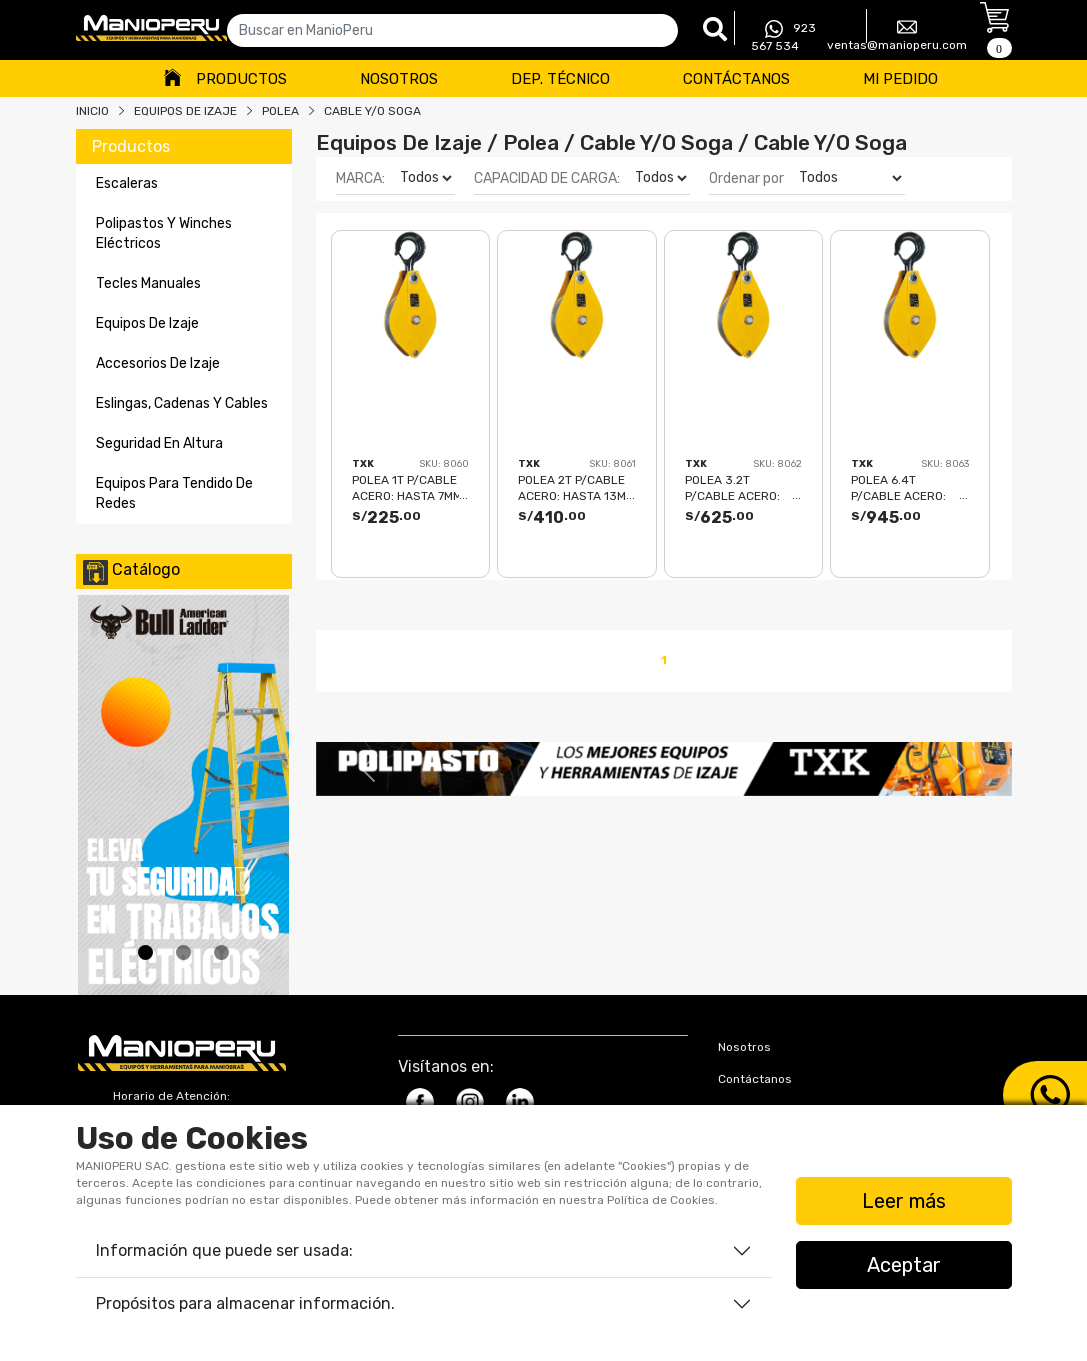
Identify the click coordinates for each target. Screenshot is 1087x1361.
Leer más (904, 1201)
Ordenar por (746, 178)
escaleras (127, 183)
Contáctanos (736, 79)
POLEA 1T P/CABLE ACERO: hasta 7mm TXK (407, 487)
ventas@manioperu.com (897, 34)
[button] (368, 769)
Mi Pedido (900, 79)
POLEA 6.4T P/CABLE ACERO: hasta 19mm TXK (899, 487)
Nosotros (399, 79)
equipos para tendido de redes (174, 493)
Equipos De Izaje (185, 111)
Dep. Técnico (560, 79)
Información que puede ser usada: (224, 1250)
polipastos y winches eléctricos (164, 233)
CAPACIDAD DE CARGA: (547, 178)
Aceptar (904, 1265)
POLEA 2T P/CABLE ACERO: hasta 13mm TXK (576, 487)
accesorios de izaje (158, 363)
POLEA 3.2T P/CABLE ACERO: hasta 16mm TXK (733, 487)
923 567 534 (783, 36)
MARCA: (360, 178)
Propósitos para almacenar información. (245, 1303)
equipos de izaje (147, 323)
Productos (241, 79)
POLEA (280, 111)
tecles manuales (148, 283)
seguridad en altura (159, 443)
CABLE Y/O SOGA (372, 111)
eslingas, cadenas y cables (182, 403)
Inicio (92, 111)
